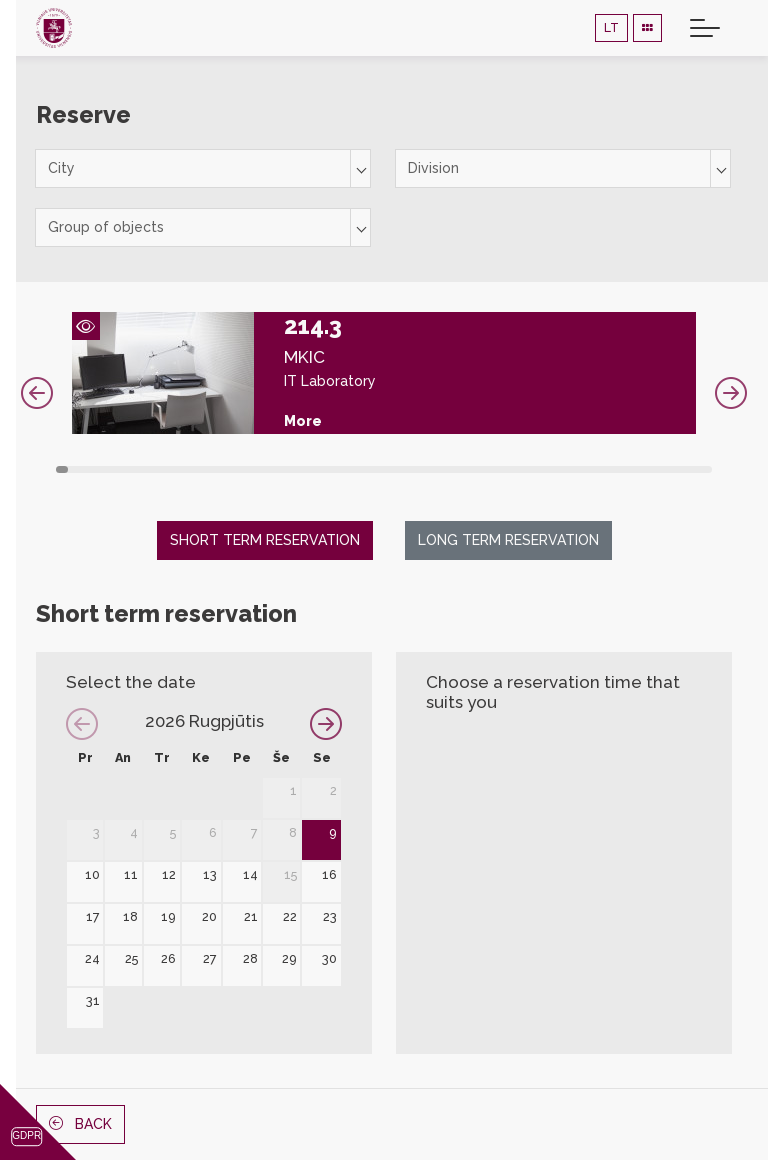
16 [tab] (248, 469)
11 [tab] (186, 469)
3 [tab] (87, 469)
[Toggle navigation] (705, 28)
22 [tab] (322, 469)
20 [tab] (297, 469)
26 (168, 958)
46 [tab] (619, 469)
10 (92, 874)
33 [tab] (458, 469)
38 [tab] (520, 469)
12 (169, 874)
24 (92, 958)
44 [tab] (594, 469)
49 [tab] (656, 469)
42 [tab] (569, 469)
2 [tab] (74, 469)
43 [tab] (582, 469)
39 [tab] (532, 469)
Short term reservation (265, 540)
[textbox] (203, 168)
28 (250, 958)
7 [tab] (136, 469)
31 (93, 1000)
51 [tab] (681, 469)
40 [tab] (545, 469)
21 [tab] (310, 469)
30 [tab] (421, 469)
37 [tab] (508, 469)
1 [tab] (62, 469)
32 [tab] (446, 469)
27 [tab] (384, 469)
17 (93, 916)
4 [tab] (99, 469)
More (303, 421)
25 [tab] (359, 469)
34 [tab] (470, 469)
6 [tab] (124, 469)
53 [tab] (706, 469)
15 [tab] (235, 469)
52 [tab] (693, 469)
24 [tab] (347, 469)
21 (251, 916)
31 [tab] (433, 469)
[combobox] (203, 168)
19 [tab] (285, 469)
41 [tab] (557, 469)
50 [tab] (668, 469)
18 (130, 916)
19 (168, 916)
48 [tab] (644, 469)
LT (611, 27)
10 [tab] (173, 469)
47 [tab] (631, 469)
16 (329, 874)
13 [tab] (211, 469)
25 (131, 958)
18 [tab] (272, 469)
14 (250, 874)
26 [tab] (371, 469)
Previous (37, 393)
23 (330, 916)
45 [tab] (607, 469)
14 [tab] (223, 469)
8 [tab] (149, 469)
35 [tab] (483, 469)
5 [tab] (112, 469)
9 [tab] (161, 469)
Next (731, 393)
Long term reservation (508, 540)
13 (210, 874)
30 (329, 958)
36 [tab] (495, 469)
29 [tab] (409, 469)
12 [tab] (198, 469)
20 (209, 916)
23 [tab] (334, 469)
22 (290, 916)
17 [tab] (260, 469)
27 (210, 958)
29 (289, 958)
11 (131, 874)
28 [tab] (396, 469)
